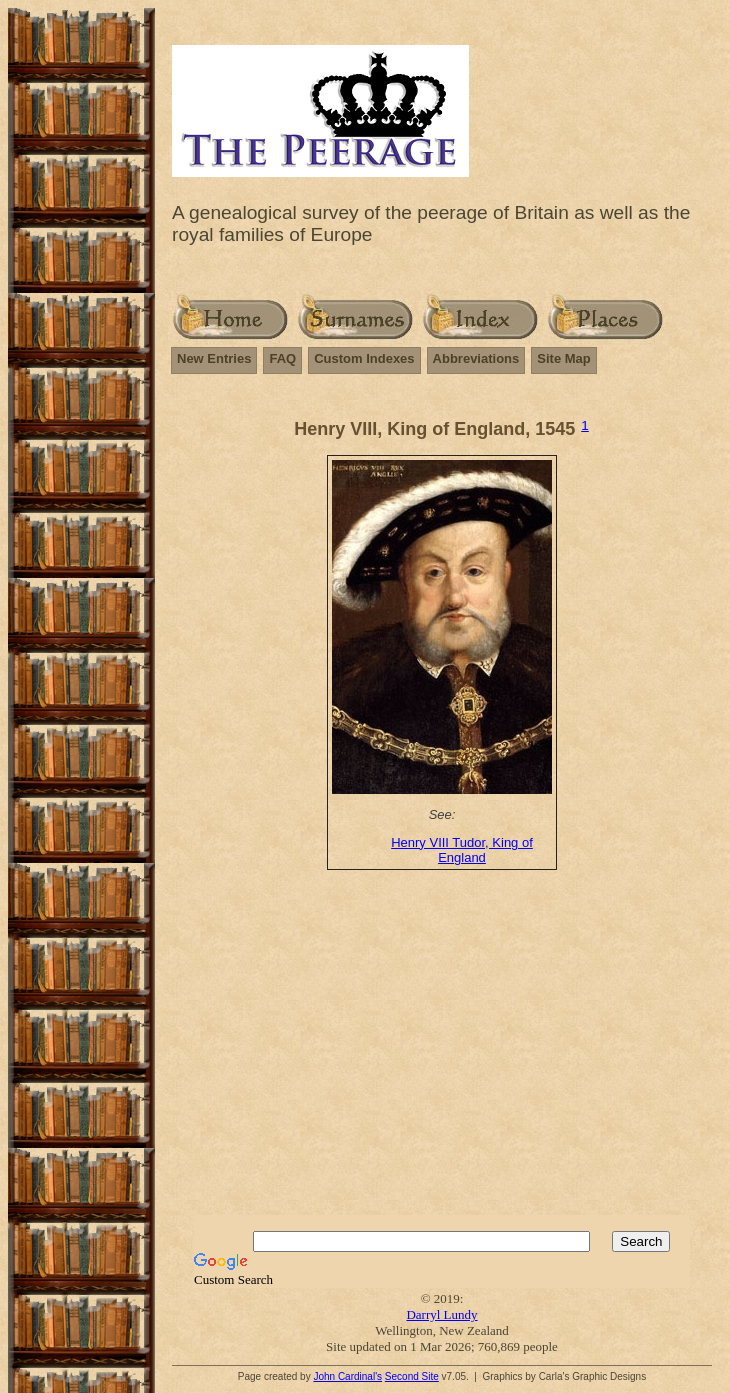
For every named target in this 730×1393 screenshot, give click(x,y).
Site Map (563, 358)
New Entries (214, 358)
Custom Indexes (364, 358)
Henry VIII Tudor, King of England (462, 850)
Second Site (412, 1376)
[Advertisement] (451, 1055)
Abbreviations (476, 358)
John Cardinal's (347, 1376)
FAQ (282, 358)
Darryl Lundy (441, 1314)
